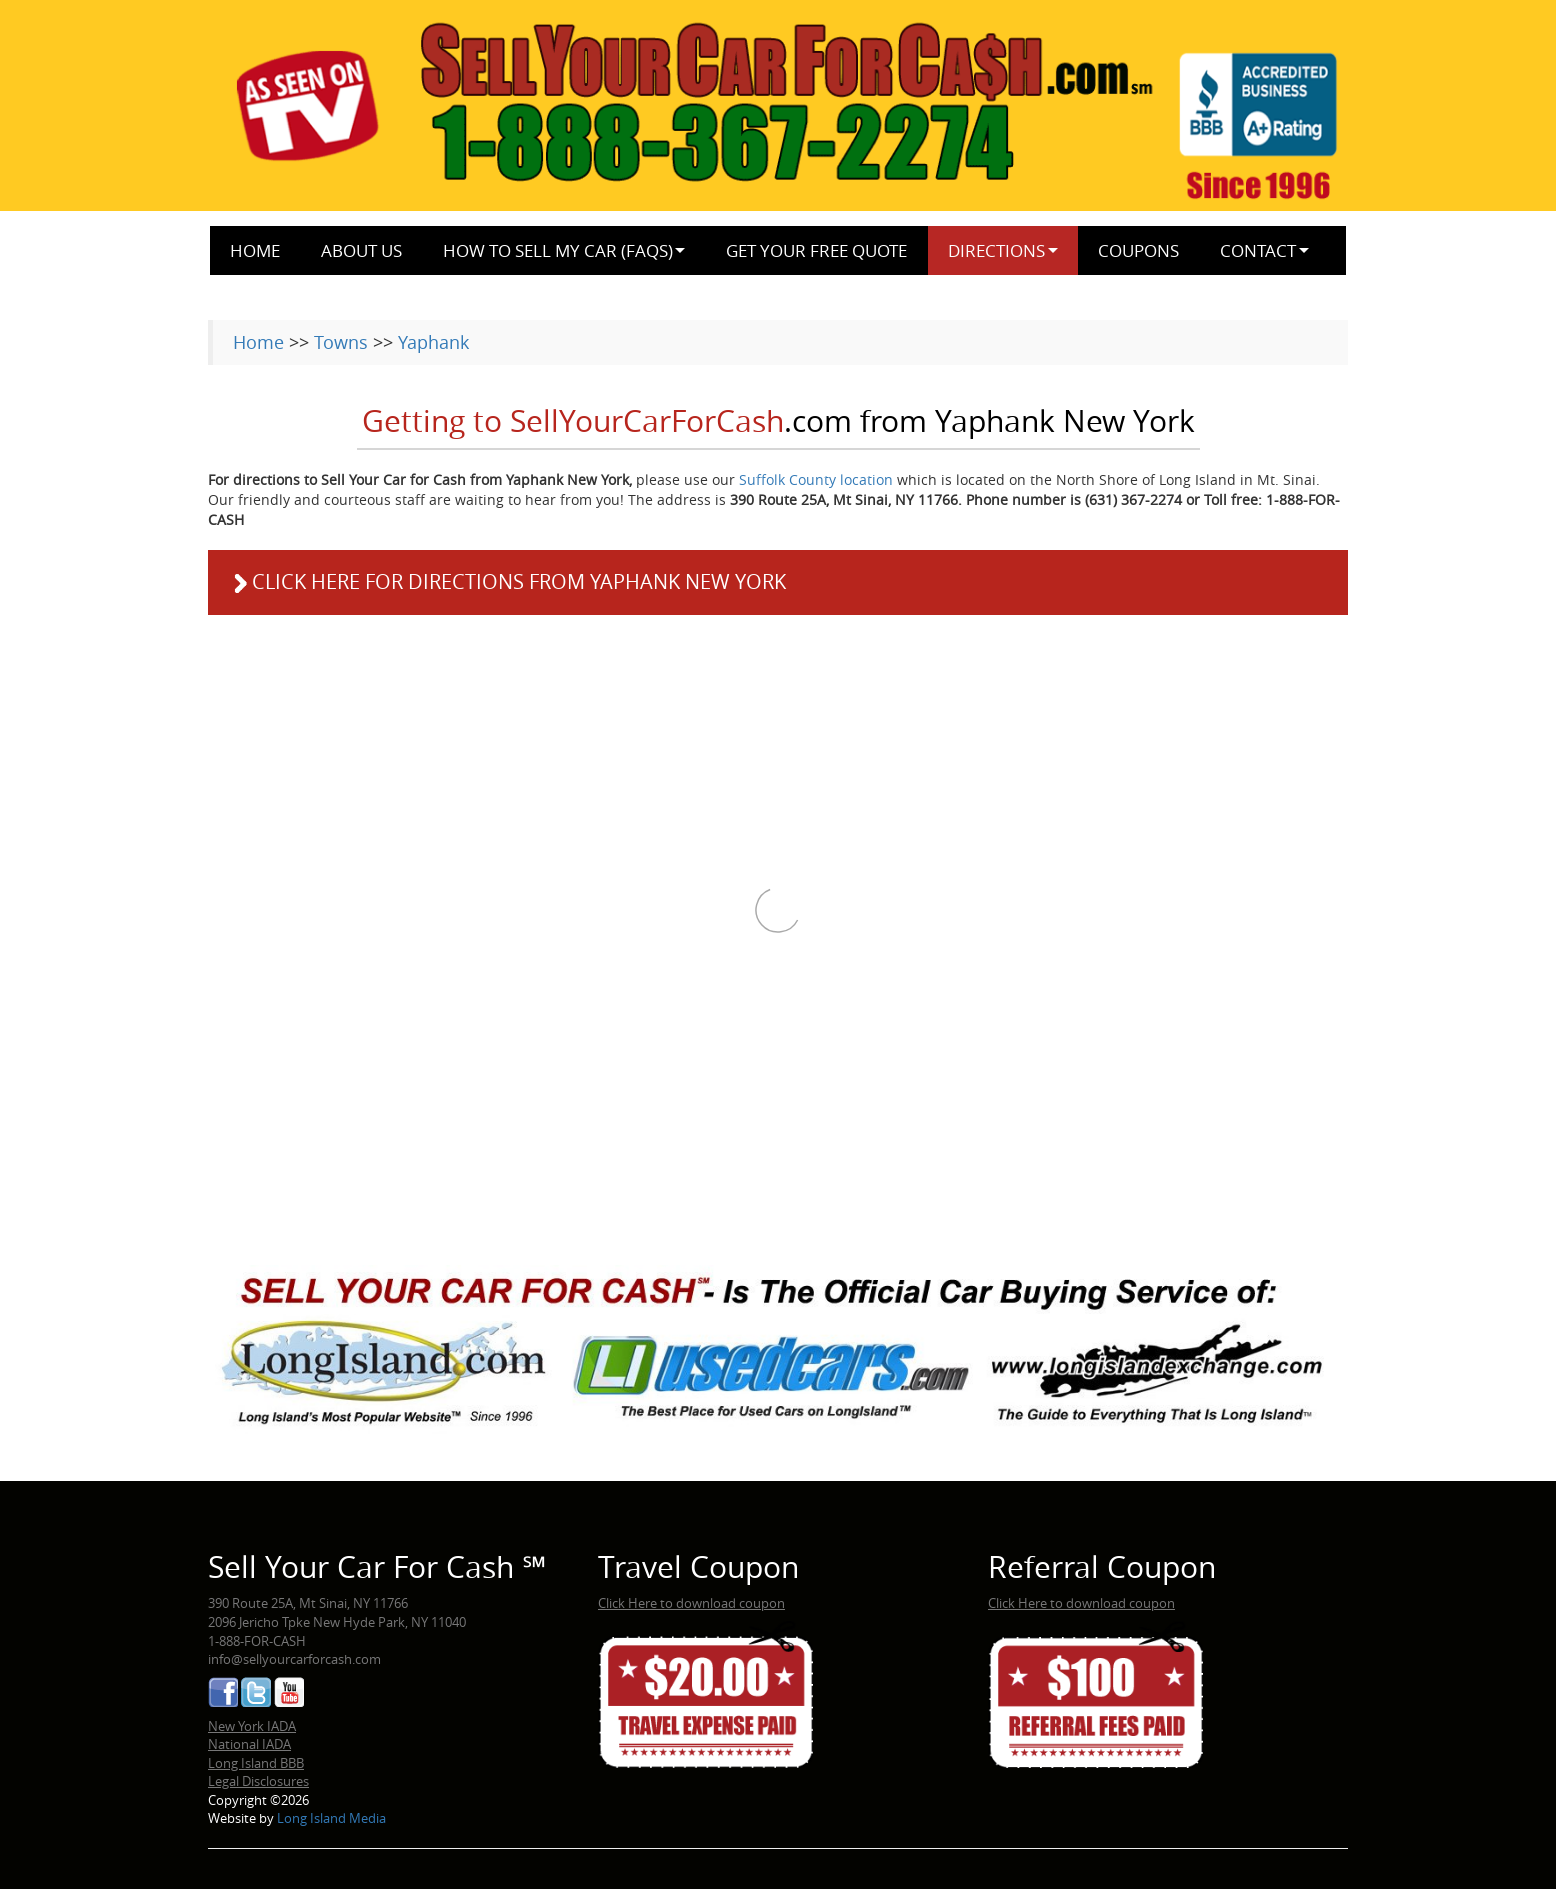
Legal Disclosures (258, 1781)
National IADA (249, 1744)
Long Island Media (331, 1818)
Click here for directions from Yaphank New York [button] (506, 582)
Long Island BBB (256, 1763)
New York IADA (252, 1726)
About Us (361, 250)
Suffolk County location (816, 479)
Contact (1258, 250)
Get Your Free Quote (816, 250)
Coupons (1138, 250)
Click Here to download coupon (691, 1603)
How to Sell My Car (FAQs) (558, 250)
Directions (996, 250)
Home (255, 250)
